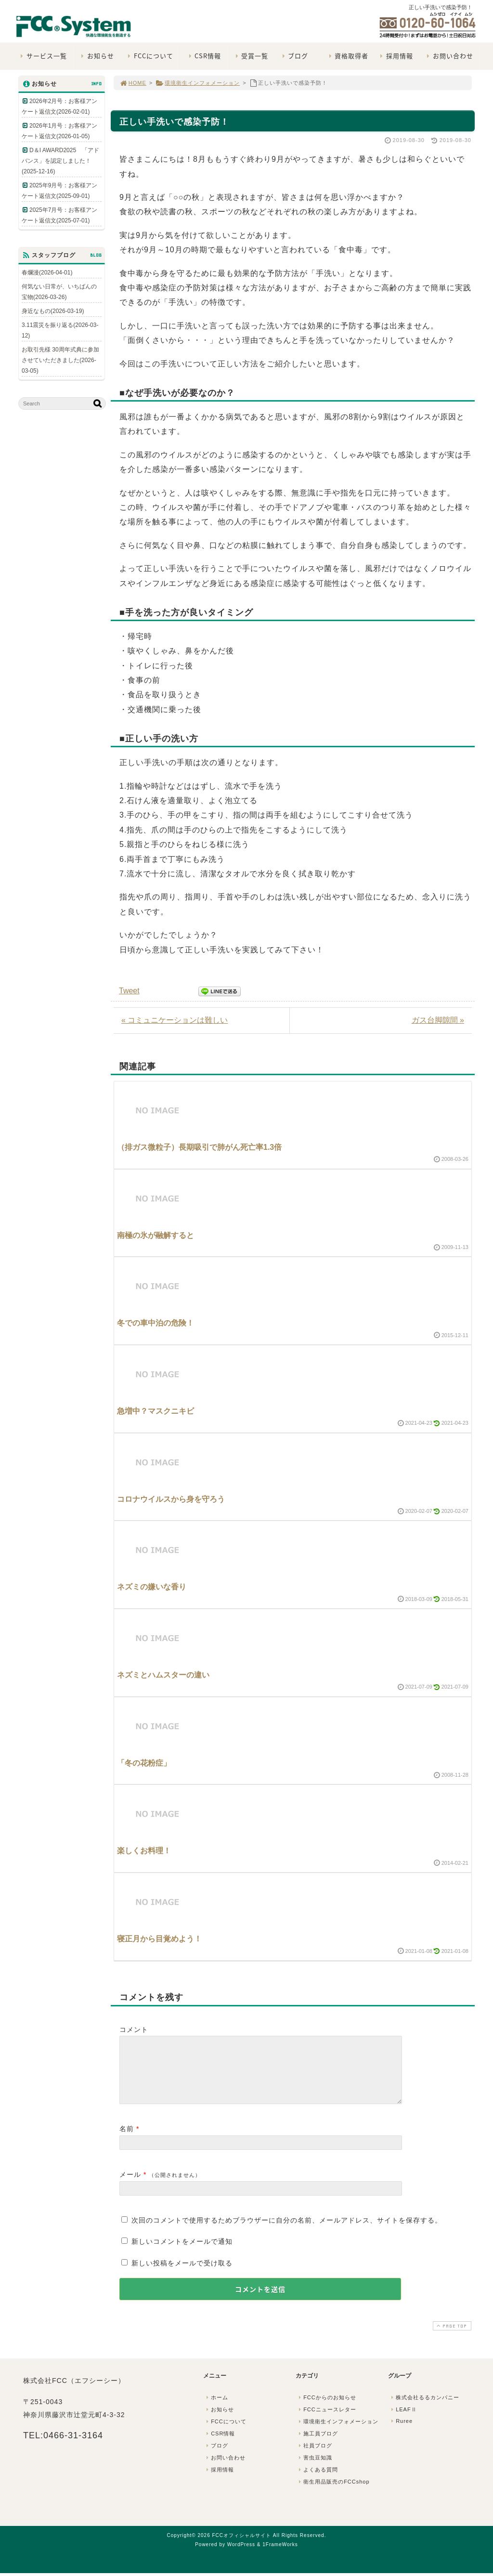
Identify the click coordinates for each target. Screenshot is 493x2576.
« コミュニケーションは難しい (174, 1020)
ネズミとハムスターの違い (163, 1675)
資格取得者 (347, 55)
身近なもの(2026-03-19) (53, 311)
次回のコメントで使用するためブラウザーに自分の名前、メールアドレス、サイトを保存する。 (286, 2232)
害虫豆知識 (314, 2469)
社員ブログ (314, 2457)
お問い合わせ (449, 55)
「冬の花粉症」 (144, 1763)
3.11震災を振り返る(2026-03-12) (60, 330)
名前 (126, 2140)
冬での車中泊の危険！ (155, 1323)
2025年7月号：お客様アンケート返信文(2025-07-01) (59, 215)
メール (130, 2186)
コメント (133, 2029)
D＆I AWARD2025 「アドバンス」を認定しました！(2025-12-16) (60, 161)
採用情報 (395, 55)
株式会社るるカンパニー (424, 2409)
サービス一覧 (42, 55)
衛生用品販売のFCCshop (333, 2493)
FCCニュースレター (326, 2421)
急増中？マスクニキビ (155, 1411)
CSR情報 (203, 55)
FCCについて (149, 55)
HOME (132, 83)
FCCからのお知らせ (326, 2409)
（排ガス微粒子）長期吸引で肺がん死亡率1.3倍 (199, 1147)
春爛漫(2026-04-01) (47, 272)
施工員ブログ (317, 2445)
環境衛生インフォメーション (198, 83)
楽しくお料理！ (144, 1851)
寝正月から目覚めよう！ (159, 1939)
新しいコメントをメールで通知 (182, 2253)
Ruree (401, 2432)
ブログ (294, 55)
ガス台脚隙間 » (438, 1020)
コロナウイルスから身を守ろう (171, 1499)
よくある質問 (317, 2481)
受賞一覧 (250, 55)
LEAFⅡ (403, 2421)
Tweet (129, 991)
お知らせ (96, 55)
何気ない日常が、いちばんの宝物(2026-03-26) (59, 291)
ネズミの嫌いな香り (151, 1587)
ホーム (216, 2409)
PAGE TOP (451, 2337)
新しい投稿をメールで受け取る (182, 2274)
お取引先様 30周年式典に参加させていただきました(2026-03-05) (60, 360)
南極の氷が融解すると (155, 1235)
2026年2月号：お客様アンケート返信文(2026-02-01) (59, 106)
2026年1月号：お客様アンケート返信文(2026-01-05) (59, 131)
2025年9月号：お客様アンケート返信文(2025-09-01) (59, 190)
